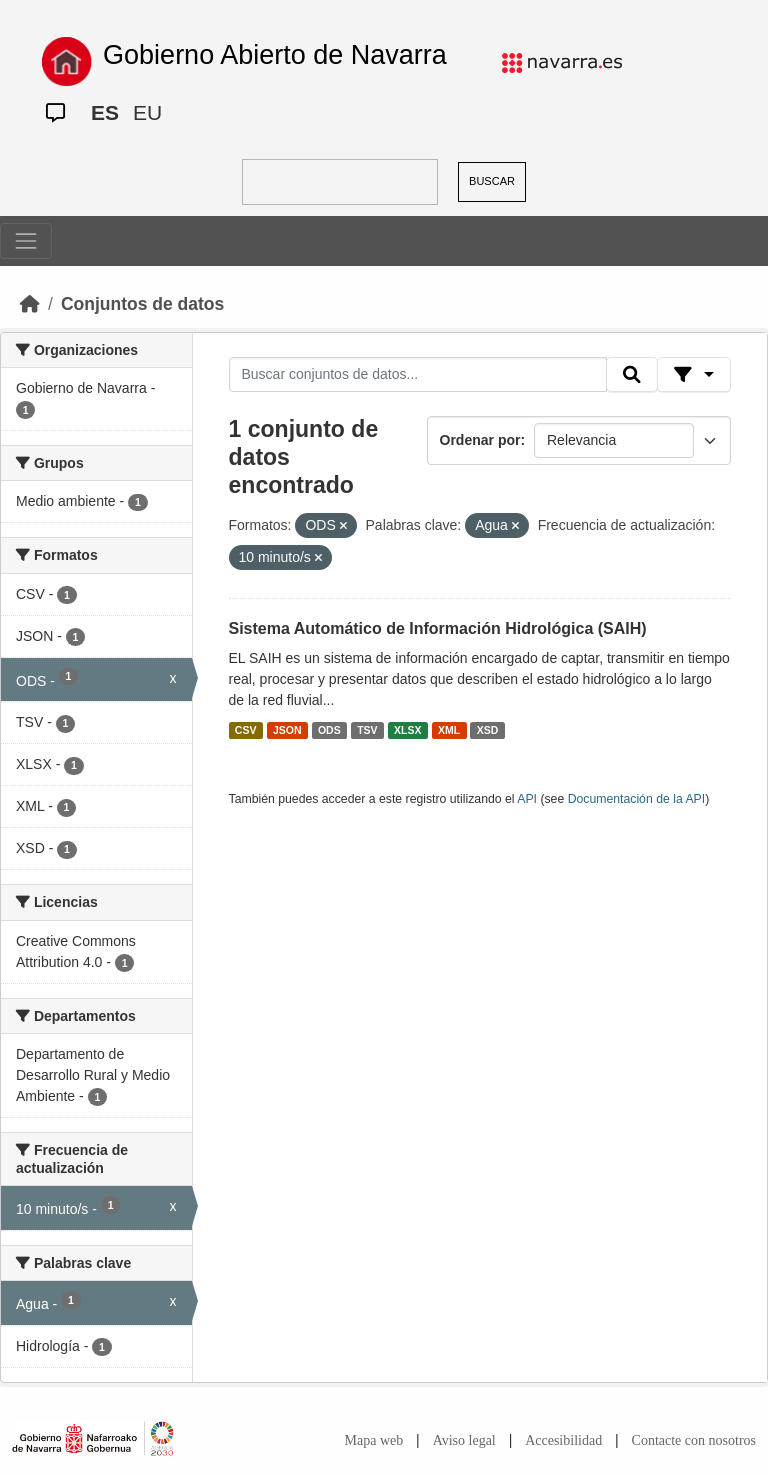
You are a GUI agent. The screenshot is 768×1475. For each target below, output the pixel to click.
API (527, 799)
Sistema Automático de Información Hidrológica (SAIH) (438, 628)
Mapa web (374, 1440)
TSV (367, 730)
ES (105, 112)
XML (449, 730)
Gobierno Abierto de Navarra (275, 55)
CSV (246, 730)
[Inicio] (30, 304)
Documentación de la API (637, 799)
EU (147, 112)
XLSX (407, 730)
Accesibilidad (563, 1440)
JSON (287, 730)
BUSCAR (492, 181)
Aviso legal (464, 1440)
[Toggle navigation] (26, 241)
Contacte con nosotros (694, 1440)
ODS (329, 730)
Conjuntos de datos (142, 304)
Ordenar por (480, 440)
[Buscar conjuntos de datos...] (418, 375)
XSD (488, 730)
